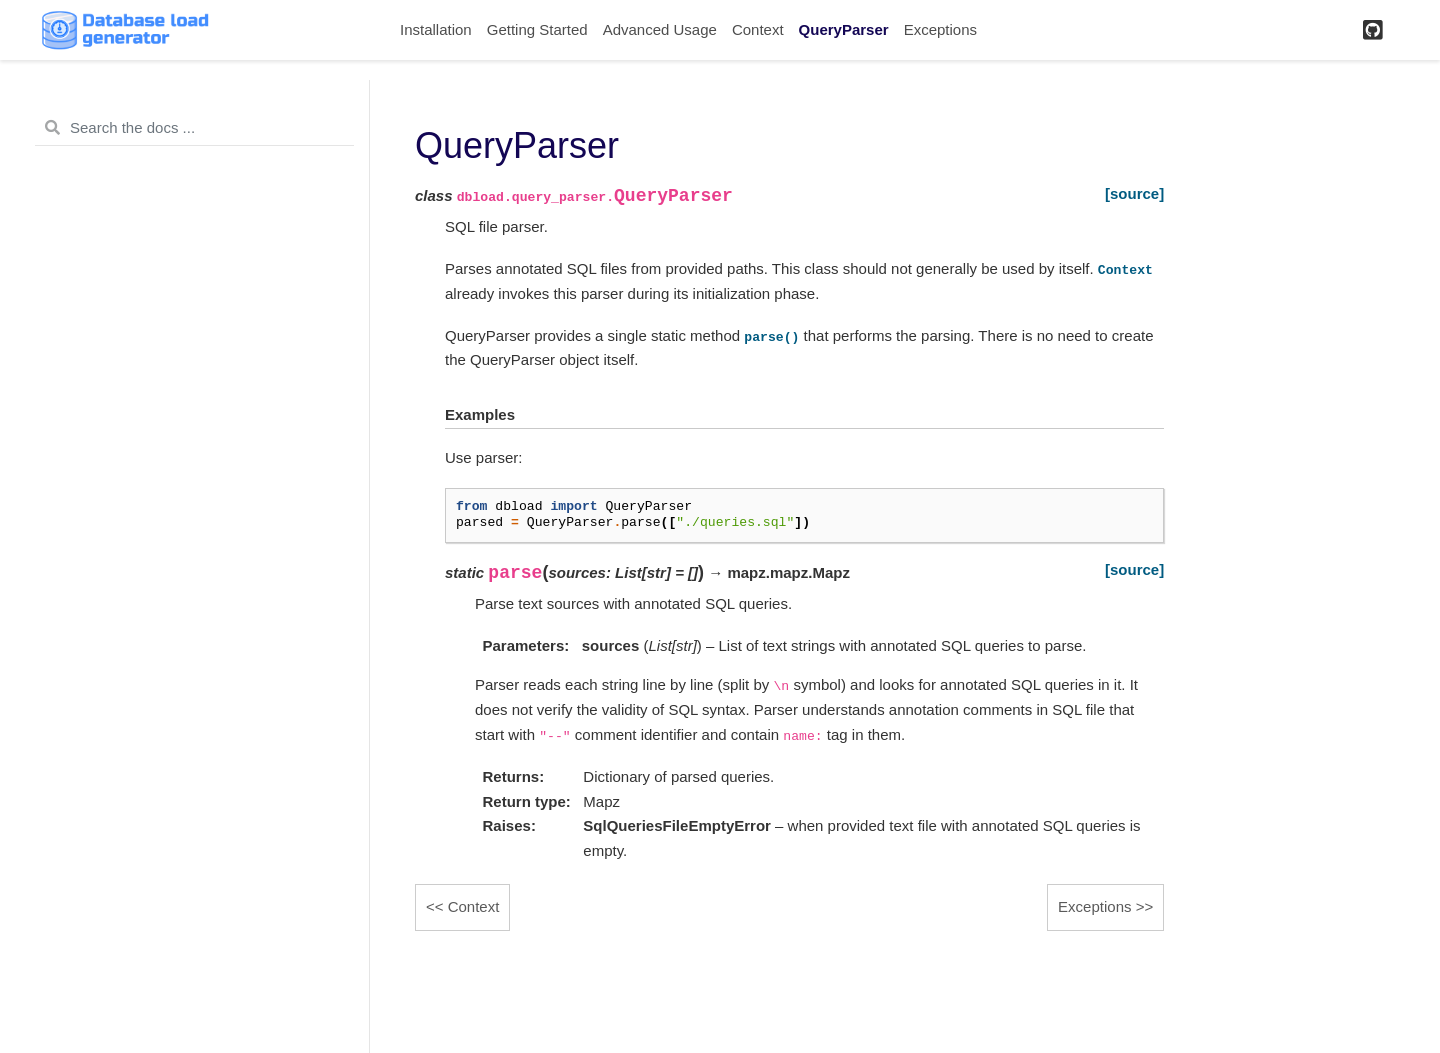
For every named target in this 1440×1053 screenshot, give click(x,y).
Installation (436, 29)
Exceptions (940, 29)
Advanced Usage (660, 29)
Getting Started (537, 29)
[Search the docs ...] (194, 128)
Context (758, 29)
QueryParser (844, 29)
